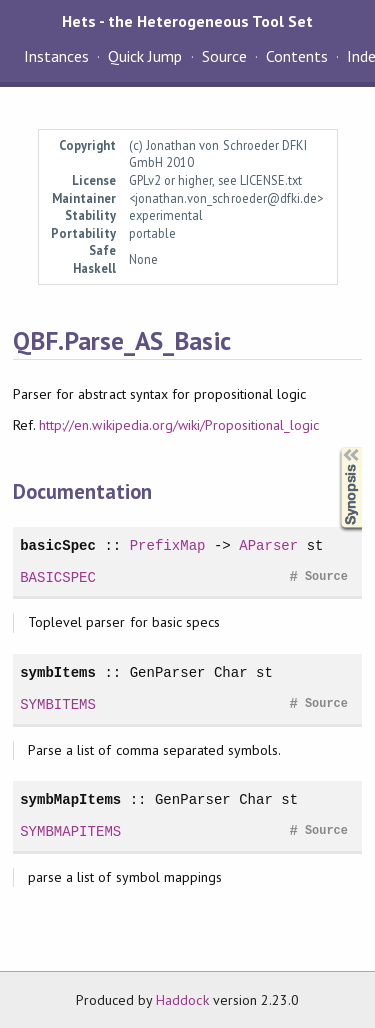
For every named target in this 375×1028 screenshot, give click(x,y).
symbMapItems (70, 799)
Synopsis (335, 447)
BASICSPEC (58, 577)
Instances (56, 56)
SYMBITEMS (58, 704)
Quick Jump (145, 56)
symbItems (58, 672)
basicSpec (58, 545)
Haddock (182, 1000)
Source (224, 56)
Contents (297, 56)
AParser (268, 545)
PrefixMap (168, 545)
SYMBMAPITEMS (70, 831)
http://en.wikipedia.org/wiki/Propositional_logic (179, 425)
